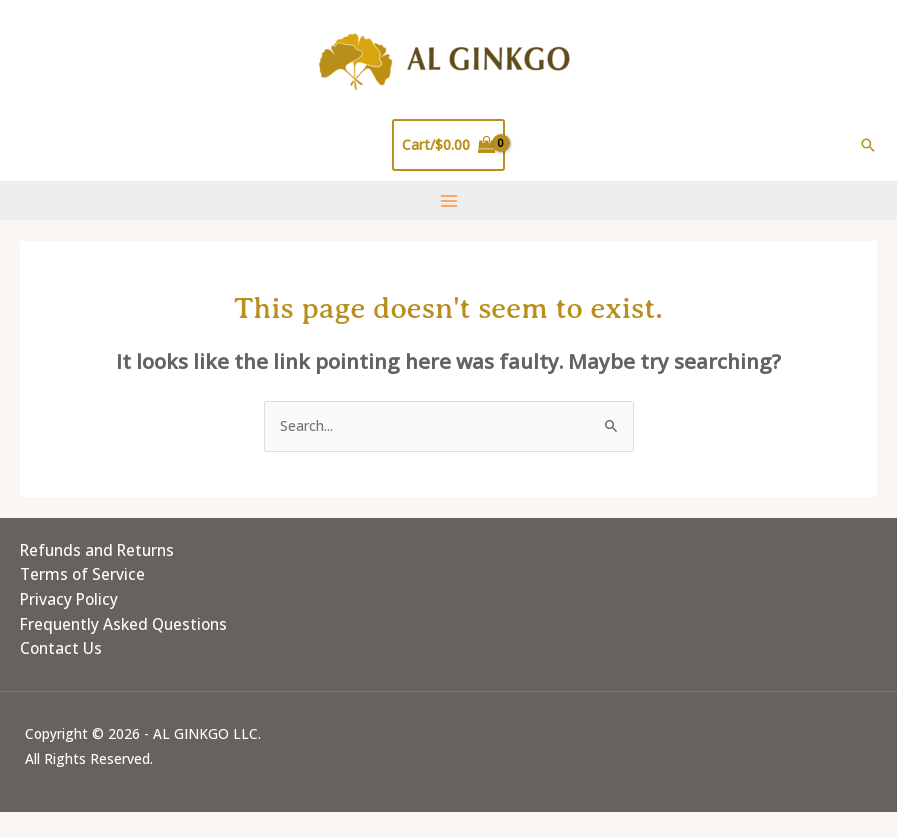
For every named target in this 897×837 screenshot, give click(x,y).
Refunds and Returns (97, 550)
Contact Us (61, 648)
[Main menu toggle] (448, 200)
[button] (868, 145)
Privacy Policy (69, 599)
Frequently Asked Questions (123, 624)
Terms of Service (82, 574)
